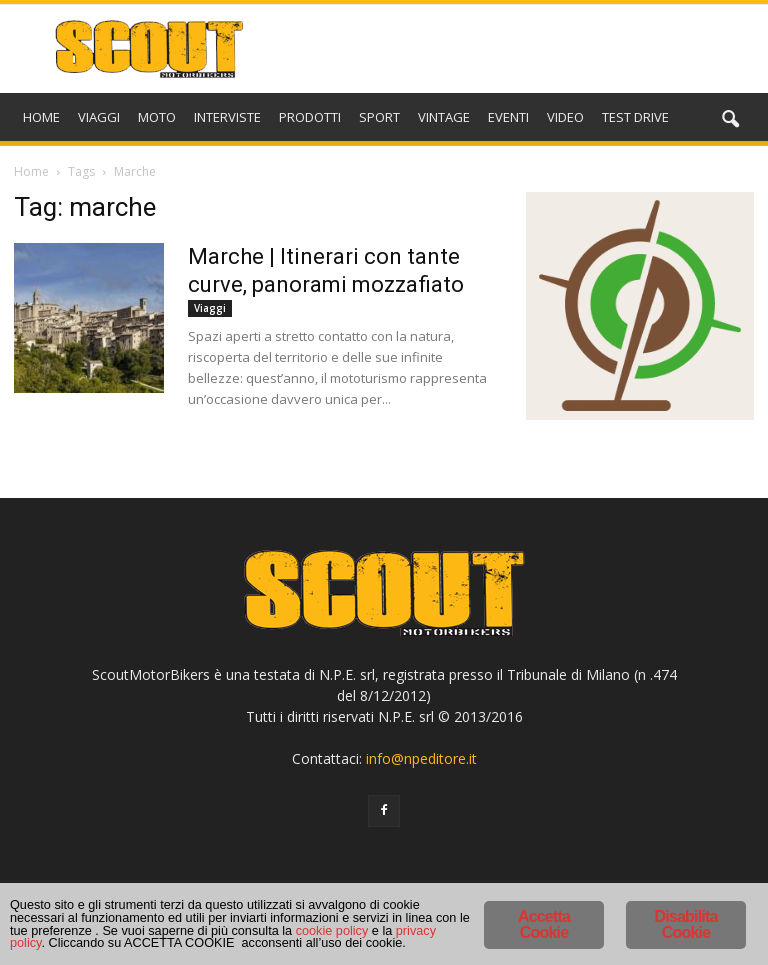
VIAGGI (99, 117)
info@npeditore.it (421, 758)
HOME (41, 117)
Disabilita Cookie (685, 893)
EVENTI (508, 117)
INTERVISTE (227, 117)
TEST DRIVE (635, 117)
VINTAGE (444, 117)
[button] (730, 120)
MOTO (157, 117)
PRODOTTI (310, 117)
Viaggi (210, 308)
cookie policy (317, 929)
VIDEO (565, 117)
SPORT (379, 117)
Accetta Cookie (544, 893)
